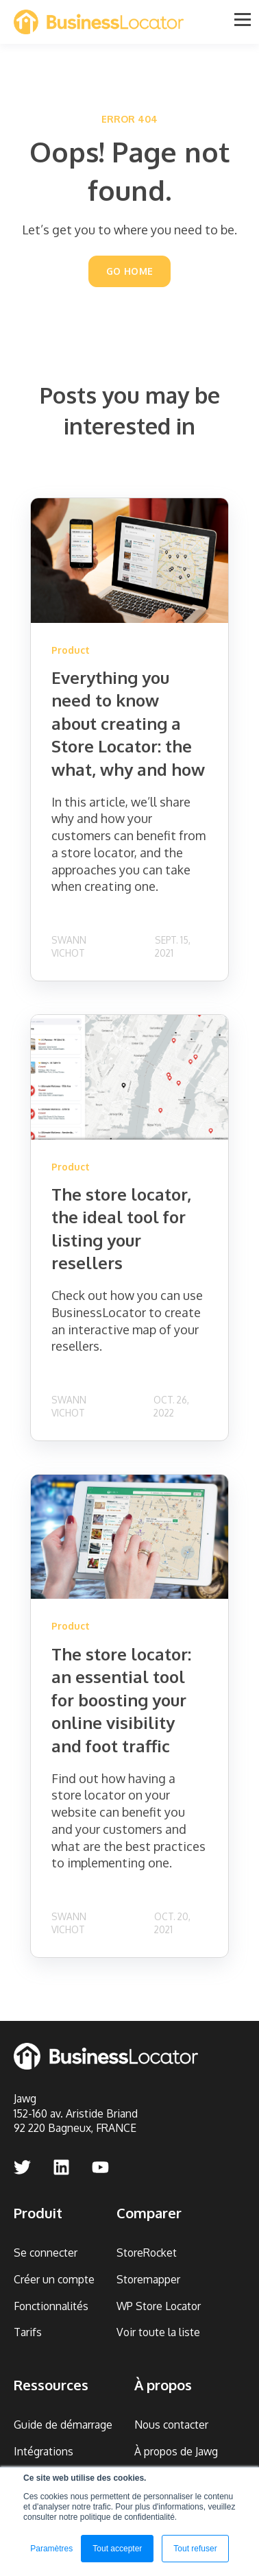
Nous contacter (171, 2425)
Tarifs (28, 2332)
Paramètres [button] (51, 2548)
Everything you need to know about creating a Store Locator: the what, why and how (128, 723)
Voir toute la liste (158, 2332)
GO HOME (129, 271)
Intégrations (43, 2451)
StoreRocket (146, 2253)
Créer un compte (54, 2279)
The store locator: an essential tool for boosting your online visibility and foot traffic (121, 1699)
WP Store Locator (158, 2306)
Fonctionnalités (51, 2306)
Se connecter (45, 2253)
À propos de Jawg (176, 2451)
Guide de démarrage (63, 2425)
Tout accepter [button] (117, 2548)
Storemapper (148, 2279)
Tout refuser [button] (195, 2548)
